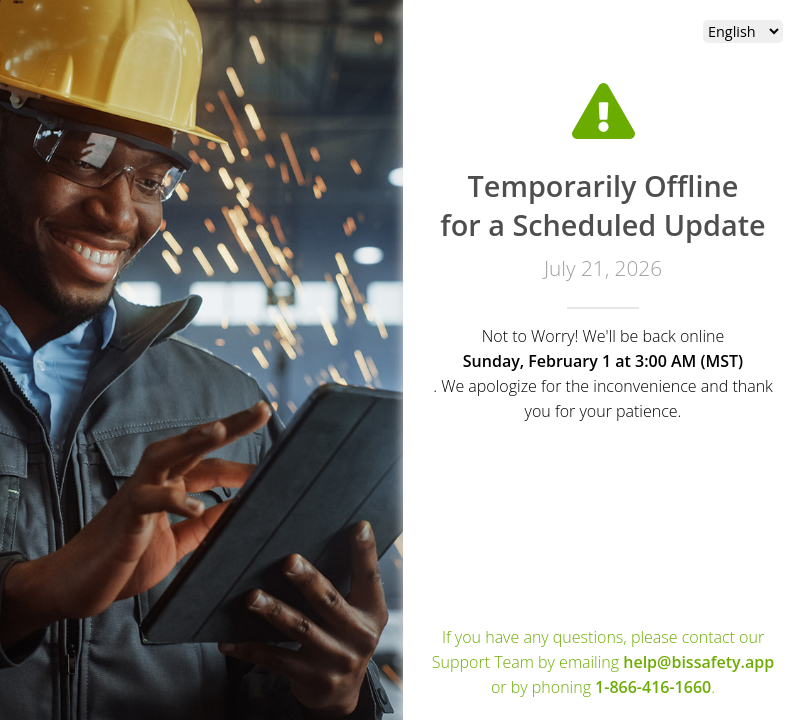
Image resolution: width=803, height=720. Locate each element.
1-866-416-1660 (653, 687)
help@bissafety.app (698, 662)
